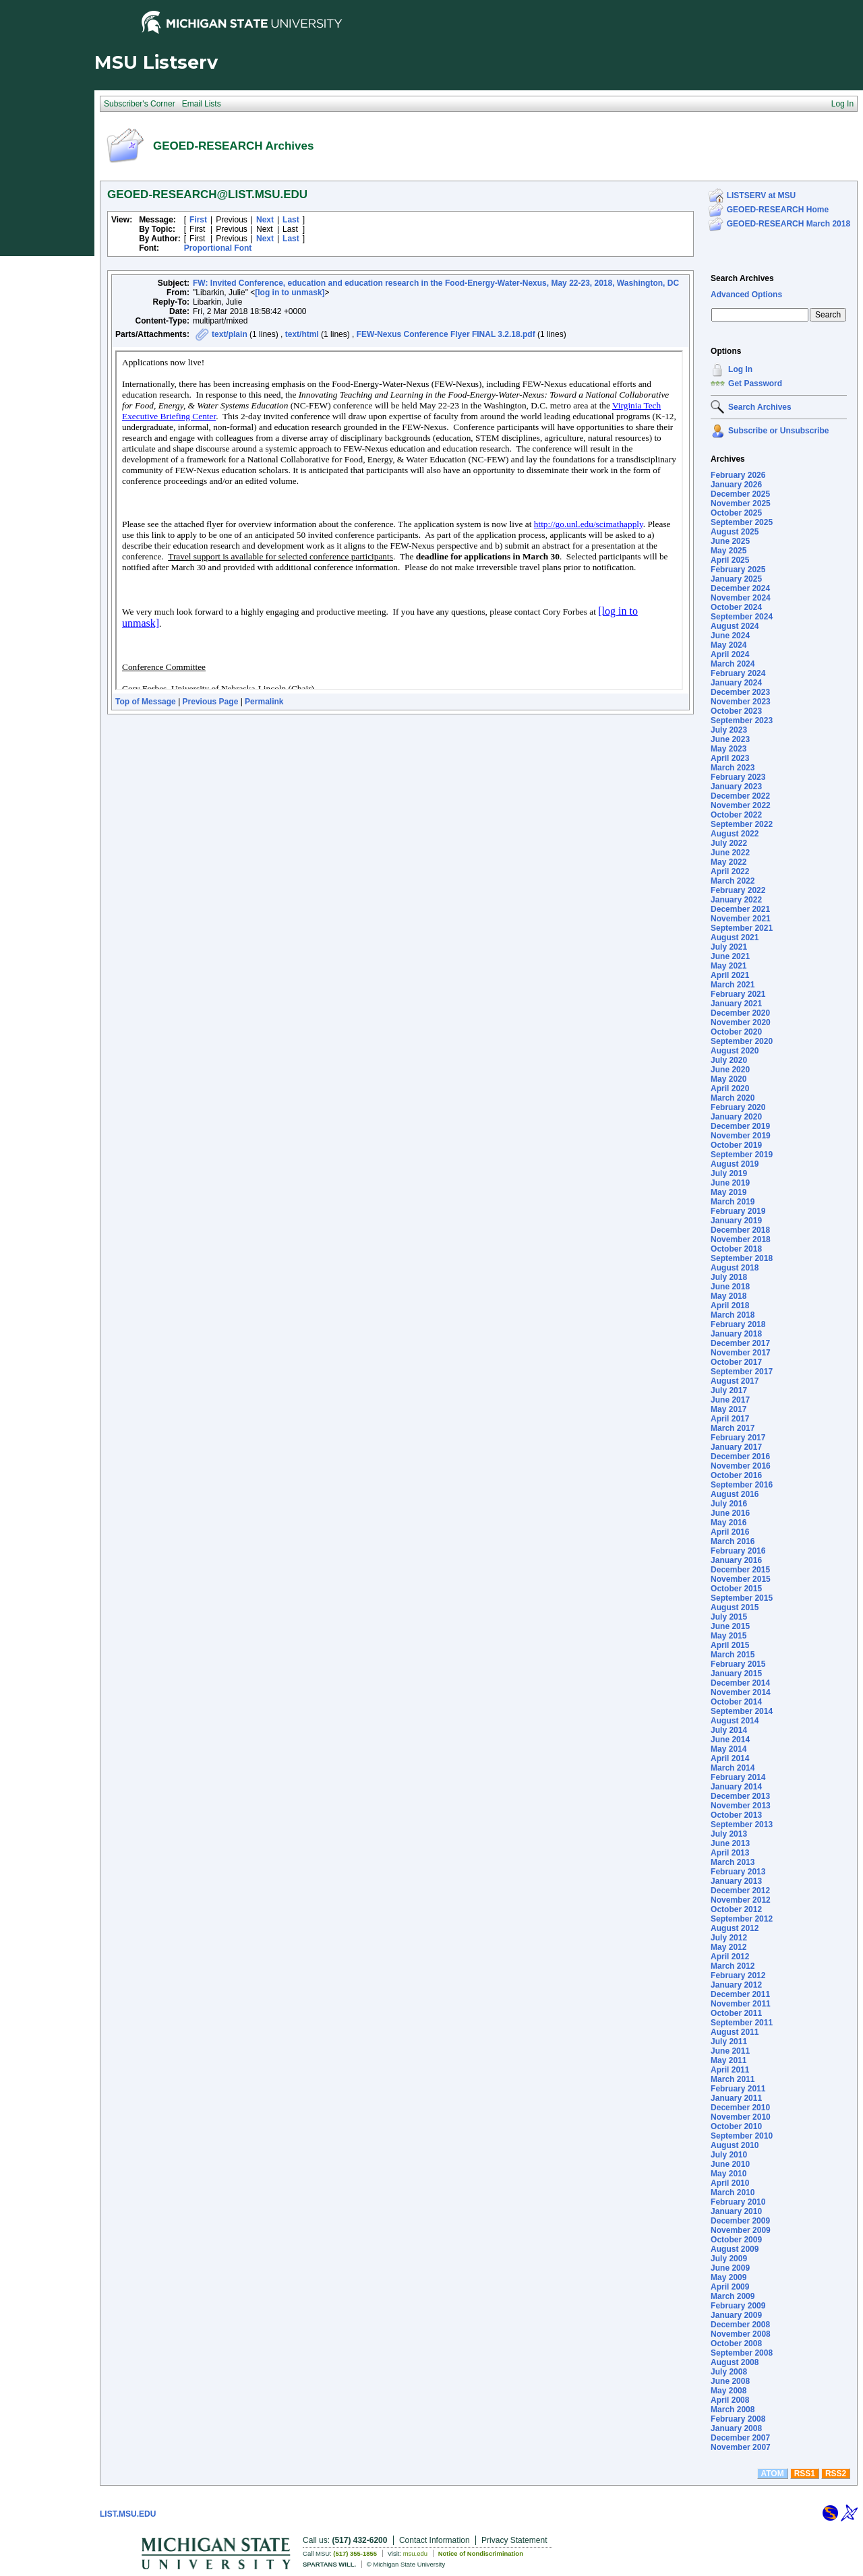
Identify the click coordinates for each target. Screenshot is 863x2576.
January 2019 (736, 1220)
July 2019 (729, 1173)
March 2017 (732, 1428)
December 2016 (740, 1456)
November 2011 (741, 2003)
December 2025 (740, 494)
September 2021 (742, 928)
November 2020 (741, 1022)
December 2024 (740, 588)
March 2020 (732, 1098)
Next (265, 219)
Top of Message (145, 701)
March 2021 (732, 984)
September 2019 (742, 1154)
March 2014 (732, 1768)
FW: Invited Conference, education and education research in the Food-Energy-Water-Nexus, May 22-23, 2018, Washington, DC (436, 283)
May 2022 (728, 862)
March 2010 (732, 2192)
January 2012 (736, 1985)
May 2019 (728, 1192)
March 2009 (732, 2296)
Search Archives (742, 278)
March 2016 (732, 1541)
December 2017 (740, 1343)
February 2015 (738, 1664)
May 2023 (728, 749)
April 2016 (730, 1532)
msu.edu (415, 2553)
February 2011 (738, 2088)
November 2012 (741, 1900)
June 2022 (730, 852)
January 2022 (736, 899)
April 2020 (730, 1088)
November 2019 (741, 1135)
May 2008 (728, 2390)
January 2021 (736, 1003)
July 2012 (729, 1937)
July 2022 (729, 843)
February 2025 (738, 569)
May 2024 (728, 645)
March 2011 (732, 2079)
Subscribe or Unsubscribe (778, 430)
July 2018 (729, 1277)
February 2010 (738, 2202)
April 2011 (730, 2070)
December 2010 (740, 2107)
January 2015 (736, 1673)
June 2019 (730, 1183)
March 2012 (732, 1966)
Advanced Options (746, 294)
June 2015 (730, 1626)
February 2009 (738, 2305)
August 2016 (734, 1494)
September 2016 (742, 1485)
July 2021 (729, 947)
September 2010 (742, 2136)
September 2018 (742, 1258)
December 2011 (740, 1994)
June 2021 (730, 956)
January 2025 (736, 579)
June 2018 (730, 1286)
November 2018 (741, 1239)
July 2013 (729, 1834)
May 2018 (728, 1296)
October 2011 (736, 2013)
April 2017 (730, 1418)
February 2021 (738, 994)
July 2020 (729, 1060)
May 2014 (728, 1749)
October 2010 (736, 2126)
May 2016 (728, 1522)
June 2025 (730, 541)
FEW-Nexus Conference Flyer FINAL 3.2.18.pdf (446, 334)
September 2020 (742, 1041)
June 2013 (730, 1843)
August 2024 (734, 626)
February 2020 (738, 1107)
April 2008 (730, 2400)
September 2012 (742, 1919)
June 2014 (730, 1739)
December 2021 (740, 909)
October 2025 (736, 513)
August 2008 (734, 2362)
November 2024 (741, 598)
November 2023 (741, 701)
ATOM (772, 2473)
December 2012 (740, 1890)
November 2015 (741, 1579)
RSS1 (804, 2473)
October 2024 (736, 607)
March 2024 (732, 664)
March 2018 (732, 1315)
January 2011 (736, 2098)
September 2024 (742, 616)
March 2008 (732, 2409)
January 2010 (736, 2211)
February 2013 (738, 1871)
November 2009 (741, 2230)
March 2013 (732, 1862)
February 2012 (738, 1975)
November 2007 (741, 2447)
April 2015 (730, 1645)
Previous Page (211, 701)
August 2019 (734, 1164)
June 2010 (730, 2164)
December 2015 (740, 1569)
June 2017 (730, 1400)
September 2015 (742, 1598)
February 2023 (738, 777)
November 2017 (741, 1352)
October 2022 (736, 815)
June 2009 (730, 2268)
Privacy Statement (514, 2540)
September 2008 (742, 2353)
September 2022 (742, 824)
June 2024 (730, 635)
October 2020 (736, 1032)
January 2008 (736, 2428)
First (198, 219)
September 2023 (742, 720)
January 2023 (736, 786)
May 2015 (728, 1635)
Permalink (264, 701)
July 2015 (729, 1617)
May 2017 (728, 1409)
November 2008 (741, 2334)
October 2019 (736, 1145)
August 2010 (734, 2145)
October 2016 (736, 1475)
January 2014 (736, 1786)
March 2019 (732, 1201)
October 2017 (736, 1362)
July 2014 (729, 1730)
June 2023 (730, 739)
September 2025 (742, 522)
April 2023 (730, 758)
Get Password (755, 383)
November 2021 (741, 918)
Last (290, 219)
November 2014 (741, 1692)
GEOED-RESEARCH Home (778, 209)
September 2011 (742, 2022)
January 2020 (736, 1117)
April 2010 (730, 2183)
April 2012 (730, 1956)
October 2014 (736, 1702)
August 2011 (734, 2032)
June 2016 (730, 1513)
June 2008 (730, 2381)
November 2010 (741, 2117)
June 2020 (730, 1069)
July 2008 (729, 2371)
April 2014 (730, 1758)
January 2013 (736, 1881)
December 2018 (740, 1230)
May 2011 (728, 2060)
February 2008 (738, 2419)
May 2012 (728, 1947)
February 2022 (738, 890)
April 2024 (730, 654)
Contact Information (434, 2540)
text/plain (229, 334)
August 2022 (734, 833)
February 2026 (738, 475)
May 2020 (728, 1079)
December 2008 (740, 2324)
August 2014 (734, 1720)
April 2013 (730, 1853)
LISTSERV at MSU (761, 195)
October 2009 (736, 2239)
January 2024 (736, 682)
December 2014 (740, 1683)
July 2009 (729, 2258)
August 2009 (734, 2249)
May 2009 (728, 2277)
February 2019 (738, 1211)
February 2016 (738, 1551)
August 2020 (734, 1050)
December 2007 (740, 2438)
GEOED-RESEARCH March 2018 (788, 223)
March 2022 (732, 881)
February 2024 (738, 673)
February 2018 (738, 1324)
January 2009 (736, 2315)
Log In (740, 369)
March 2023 (732, 767)
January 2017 (736, 1447)
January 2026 (736, 484)
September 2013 (742, 1824)
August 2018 (734, 1267)
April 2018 (730, 1305)
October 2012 (736, 1909)
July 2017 (729, 1390)
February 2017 (738, 1437)
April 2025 (730, 560)
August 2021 (734, 937)
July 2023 (729, 730)
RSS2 (835, 2473)
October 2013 (736, 1815)
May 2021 (728, 966)
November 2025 (741, 503)
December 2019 (740, 1126)
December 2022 (740, 796)
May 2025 (728, 550)
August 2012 (734, 1928)
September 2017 (742, 1371)
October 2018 (736, 1249)
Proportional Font (218, 248)
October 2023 (736, 711)
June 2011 (730, 2051)
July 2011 (729, 2041)
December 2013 (740, 1796)
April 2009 (730, 2287)
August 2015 (734, 1607)
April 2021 (730, 975)
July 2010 (729, 2154)
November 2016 (741, 1466)
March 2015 (732, 1654)
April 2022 (730, 871)
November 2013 (741, 1805)
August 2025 (734, 531)
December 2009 (740, 2221)
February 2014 (738, 1777)
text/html (302, 334)
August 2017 (734, 1381)
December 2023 (740, 692)
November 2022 (741, 805)
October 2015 (736, 1588)
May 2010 (728, 2173)
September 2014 (742, 1711)
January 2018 (736, 1334)
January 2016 (736, 1560)
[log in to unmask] (289, 292)
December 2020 (740, 1013)
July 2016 (729, 1503)
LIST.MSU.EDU (128, 2514)
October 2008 (736, 2343)
